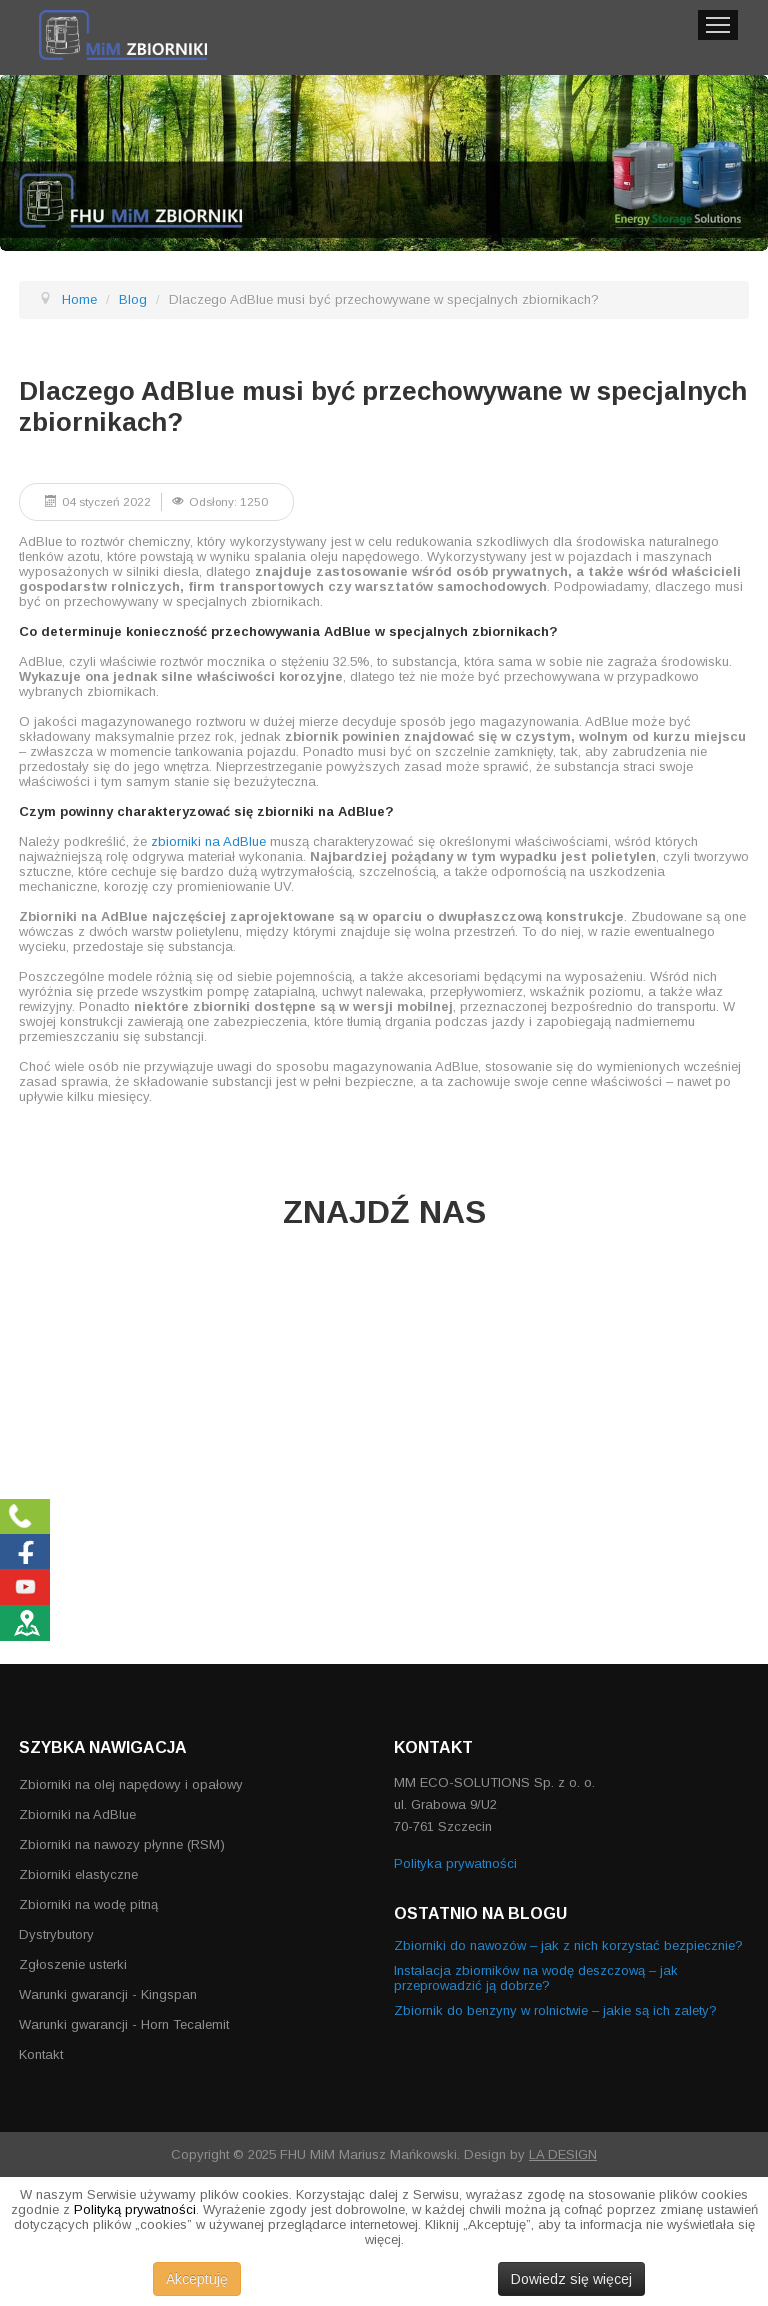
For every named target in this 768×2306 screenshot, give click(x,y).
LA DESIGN (563, 2154)
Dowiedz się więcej (571, 2279)
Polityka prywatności (455, 1863)
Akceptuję (197, 2279)
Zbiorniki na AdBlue (77, 1814)
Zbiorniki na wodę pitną (88, 1904)
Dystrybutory (56, 1934)
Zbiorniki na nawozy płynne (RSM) (122, 1844)
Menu (718, 25)
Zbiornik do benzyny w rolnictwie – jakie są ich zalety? (555, 2010)
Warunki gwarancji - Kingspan (108, 1994)
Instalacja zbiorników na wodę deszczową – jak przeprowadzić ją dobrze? (536, 1978)
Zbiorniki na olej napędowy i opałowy (131, 1784)
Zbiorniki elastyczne (78, 1874)
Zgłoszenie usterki (73, 1964)
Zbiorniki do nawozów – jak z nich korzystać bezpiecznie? (568, 1945)
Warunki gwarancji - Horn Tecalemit (124, 2024)
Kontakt (41, 2054)
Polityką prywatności (135, 2209)
